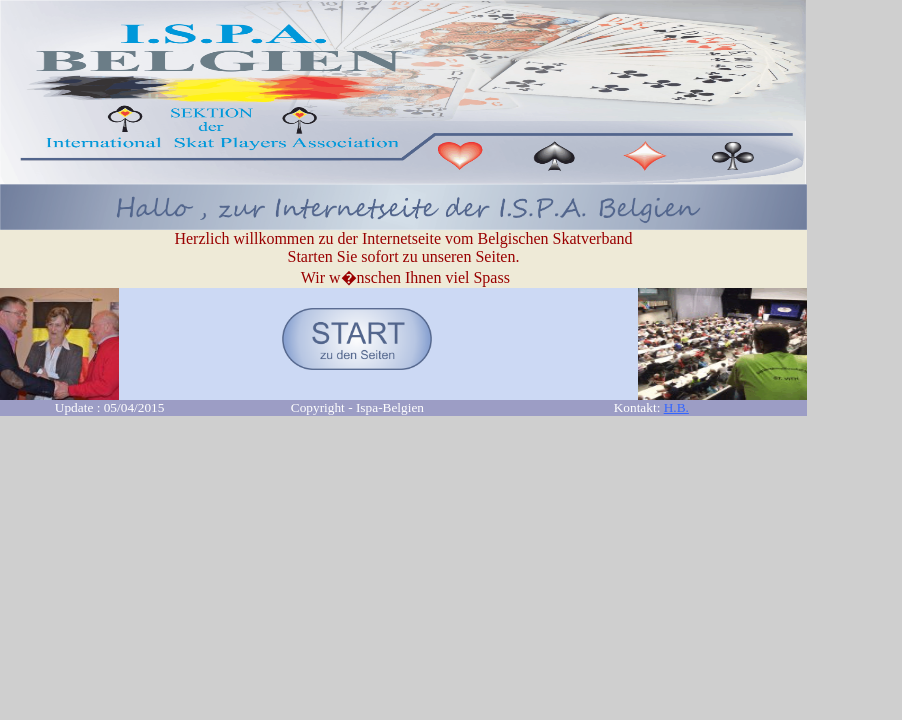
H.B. (676, 407)
